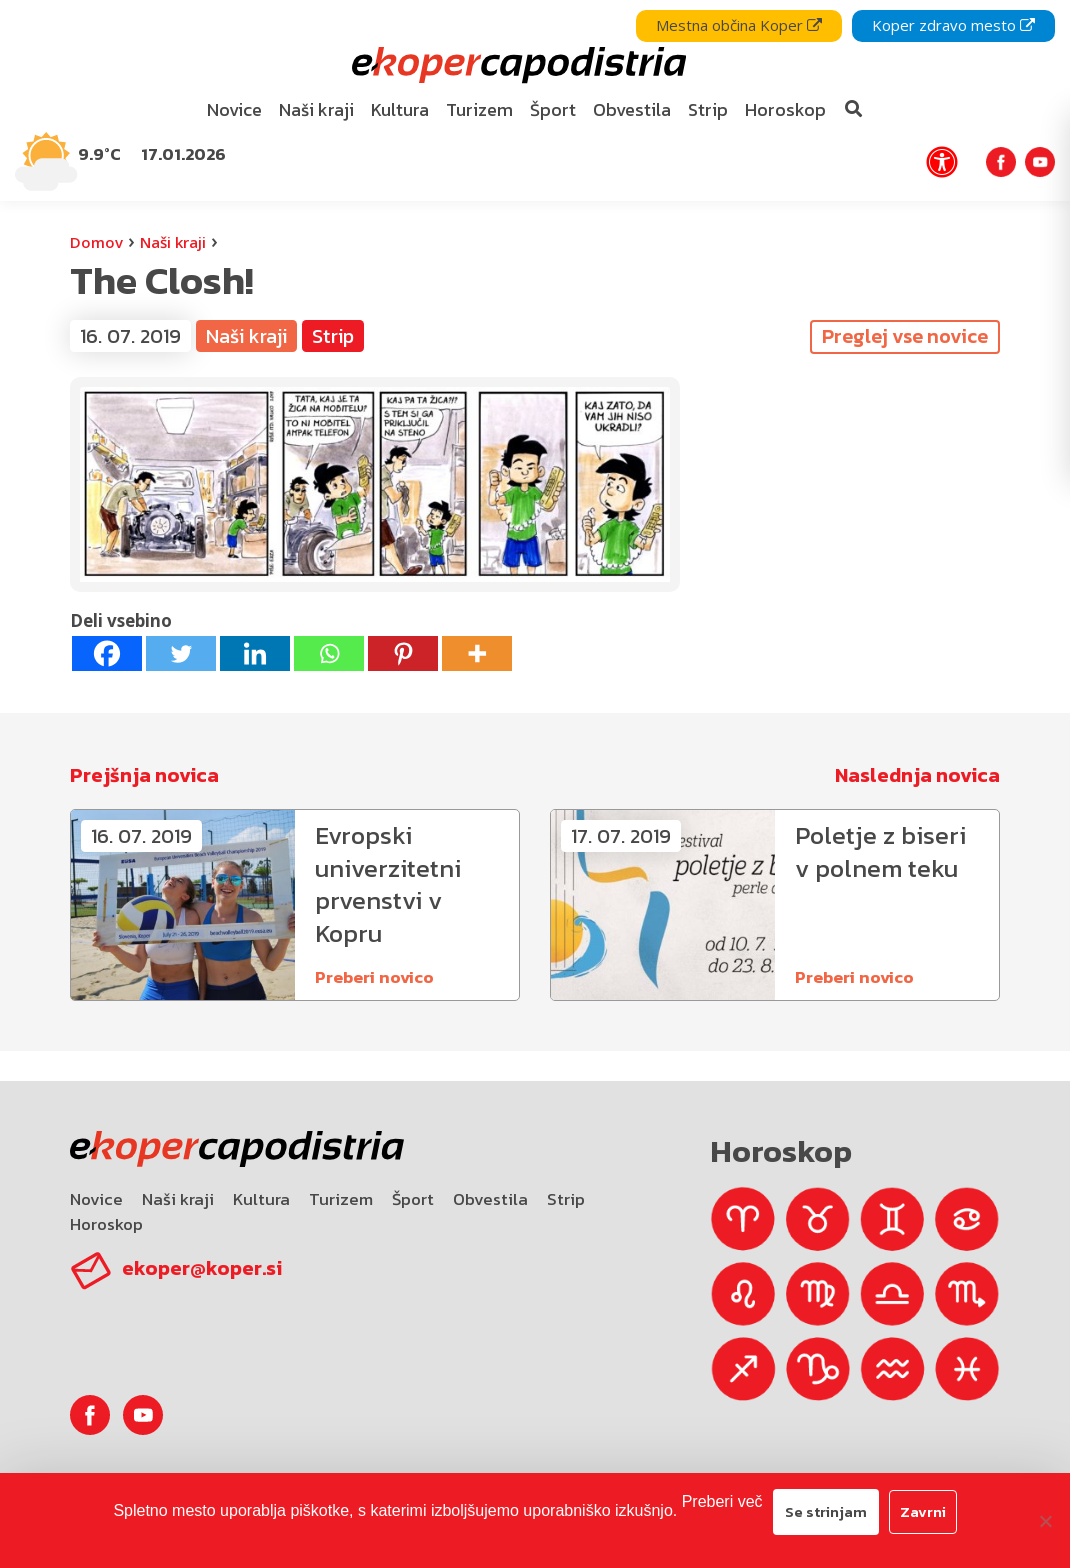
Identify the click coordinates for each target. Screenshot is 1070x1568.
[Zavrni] (1045, 1521)
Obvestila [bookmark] (632, 109)
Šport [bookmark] (553, 109)
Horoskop (106, 1224)
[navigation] (535, 100)
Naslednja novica (917, 775)
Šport (413, 1199)
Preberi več (722, 1501)
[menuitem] (235, 110)
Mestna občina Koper (739, 25)
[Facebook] (107, 653)
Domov (96, 242)
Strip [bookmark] (708, 109)
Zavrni (923, 1511)
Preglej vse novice (905, 336)
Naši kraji (173, 242)
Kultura (261, 1199)
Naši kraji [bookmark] (316, 109)
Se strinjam (826, 1511)
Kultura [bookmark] (400, 109)
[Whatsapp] (329, 653)
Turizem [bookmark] (479, 109)
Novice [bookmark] (234, 109)
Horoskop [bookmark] (785, 109)
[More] (477, 653)
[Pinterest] (403, 653)
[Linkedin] (255, 653)
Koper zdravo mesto (953, 25)
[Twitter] (181, 653)
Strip (333, 336)
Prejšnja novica (144, 775)
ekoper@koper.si (202, 1268)
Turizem (341, 1199)
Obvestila (490, 1199)
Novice (96, 1199)
